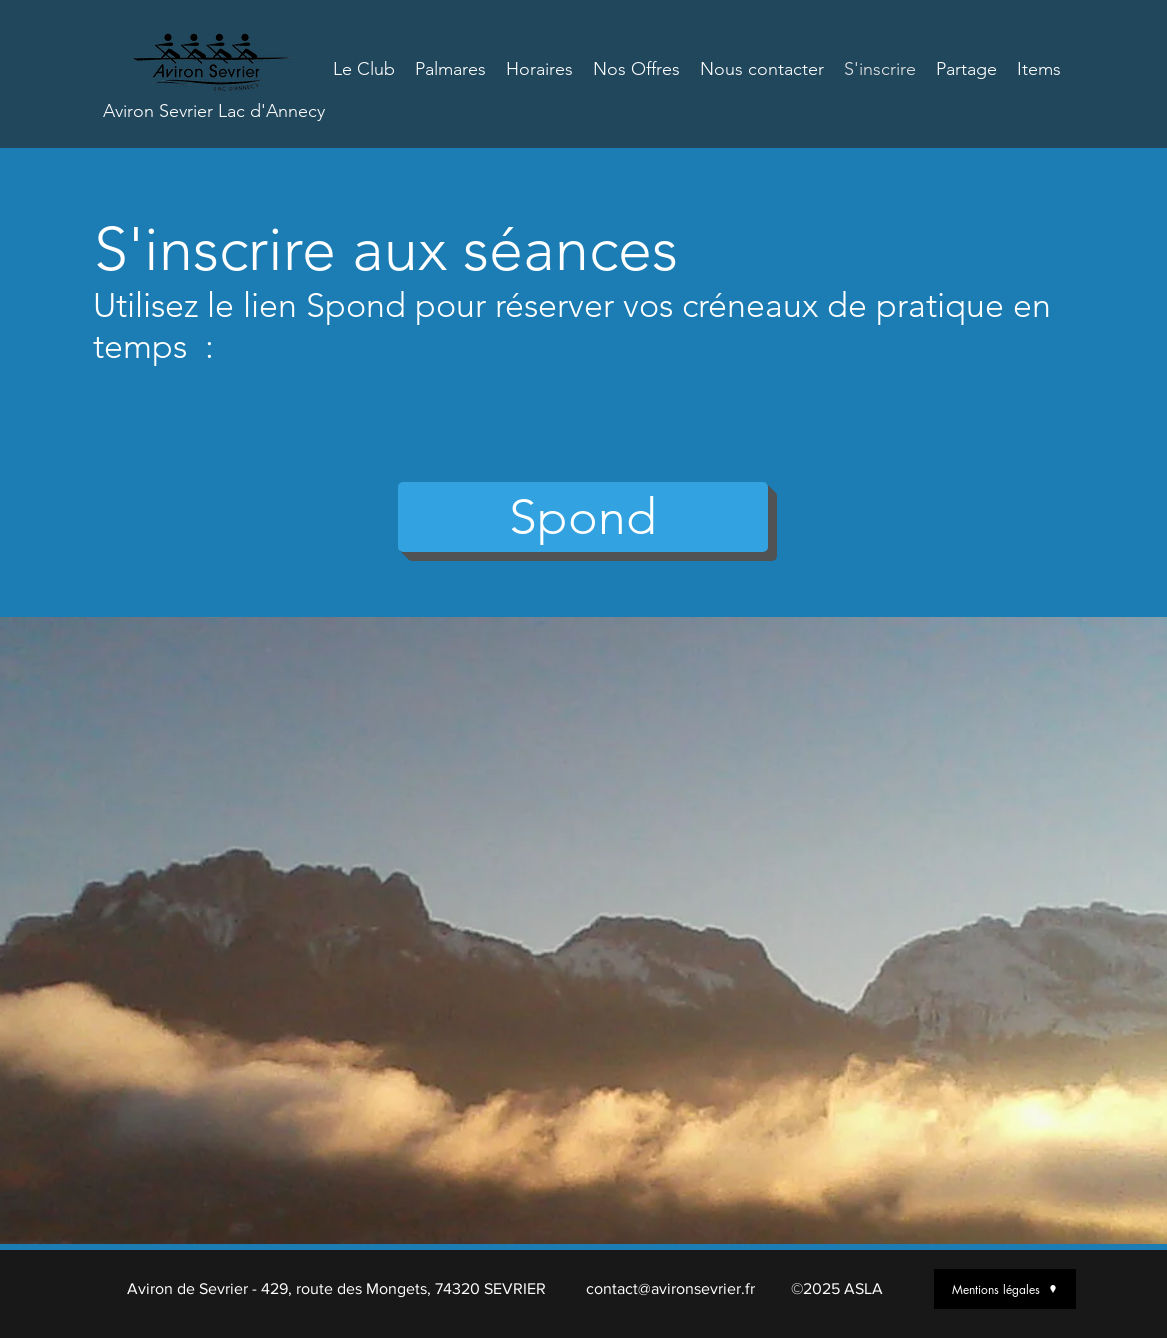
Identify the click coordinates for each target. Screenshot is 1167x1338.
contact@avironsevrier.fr (670, 1288)
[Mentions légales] (1005, 1289)
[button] (583, 517)
